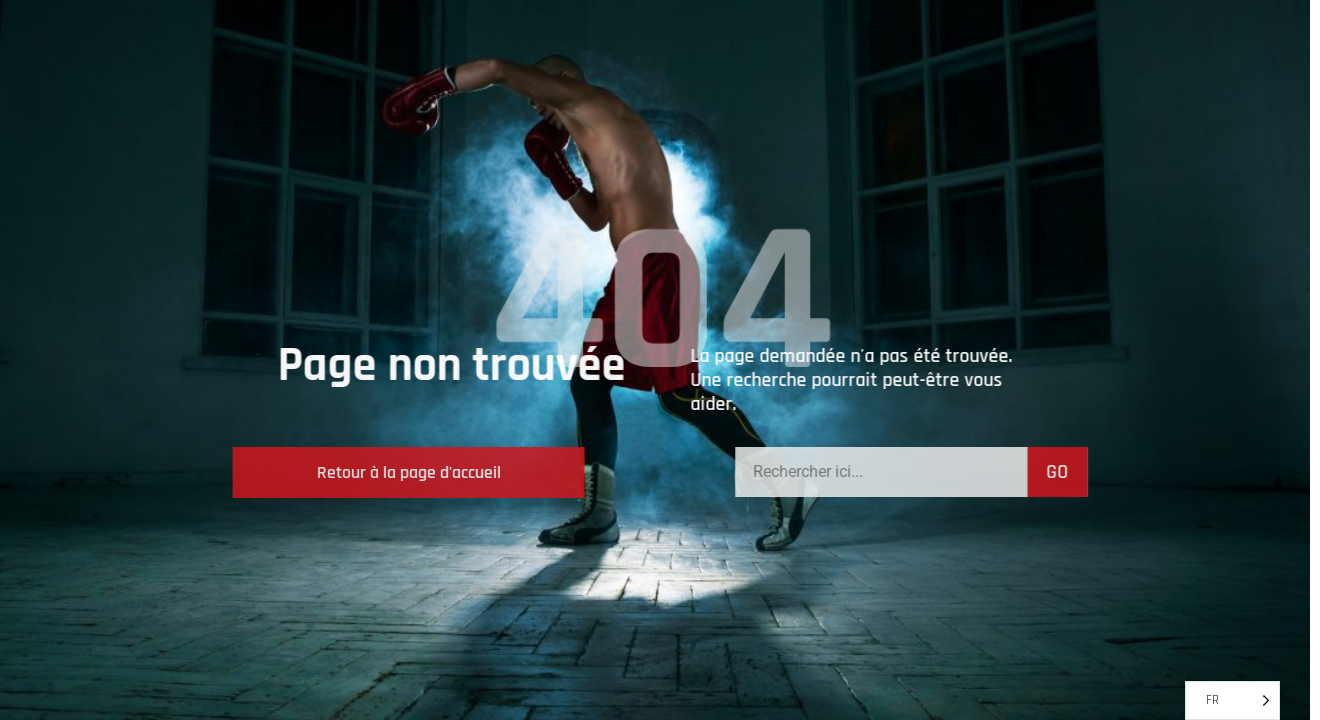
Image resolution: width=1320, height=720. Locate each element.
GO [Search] (1127, 472)
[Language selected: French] (1232, 700)
